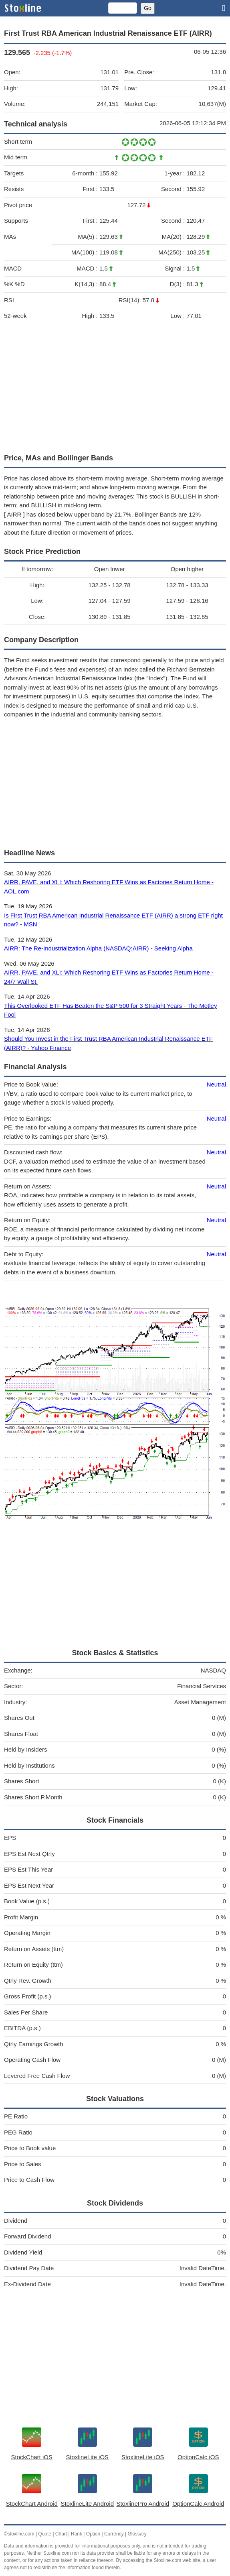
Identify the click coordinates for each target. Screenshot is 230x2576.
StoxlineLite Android (87, 2503)
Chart (61, 2534)
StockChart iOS (31, 2457)
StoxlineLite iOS (87, 2457)
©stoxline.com (19, 2534)
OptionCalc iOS (198, 2457)
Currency (114, 2534)
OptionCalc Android (198, 2503)
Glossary (136, 2534)
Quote (44, 2534)
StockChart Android (32, 2503)
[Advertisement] (115, 387)
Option (93, 2534)
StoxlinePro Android (142, 2503)
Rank (76, 2534)
